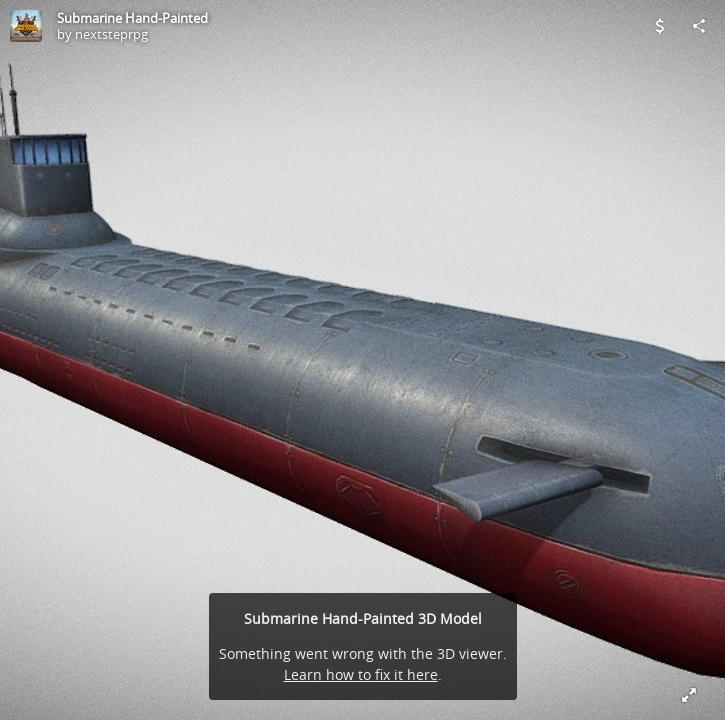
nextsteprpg (111, 34)
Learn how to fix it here (361, 674)
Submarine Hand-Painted (132, 18)
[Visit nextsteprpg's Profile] (26, 26)
